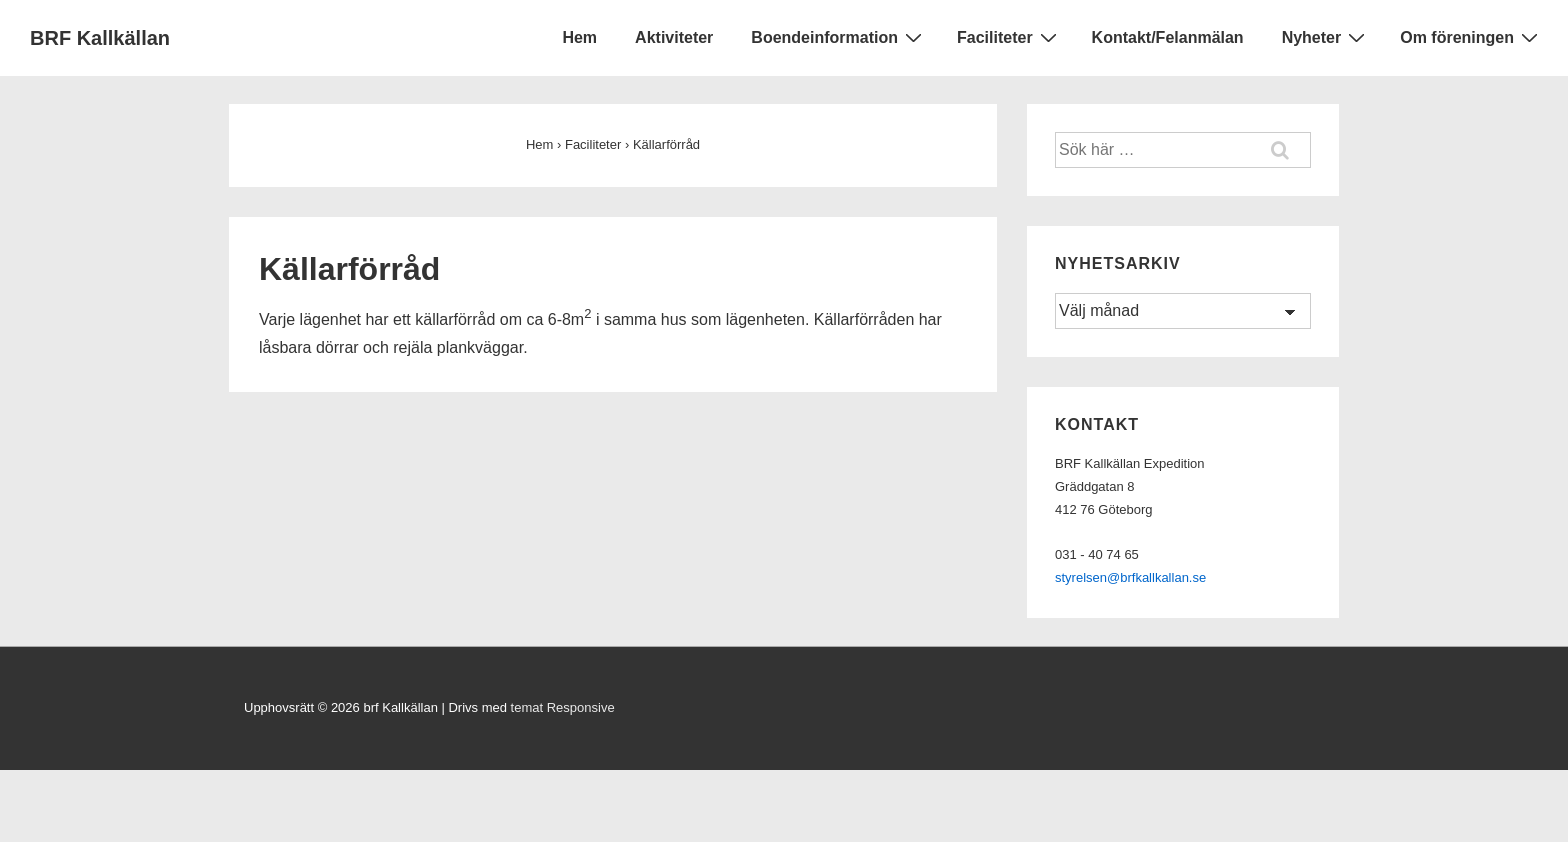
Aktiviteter (674, 37)
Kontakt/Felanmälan (1168, 37)
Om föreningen (1471, 37)
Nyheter (1326, 37)
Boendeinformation (839, 37)
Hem (579, 37)
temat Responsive (563, 707)
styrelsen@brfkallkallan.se (1130, 577)
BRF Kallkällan (100, 38)
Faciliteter (1009, 37)
